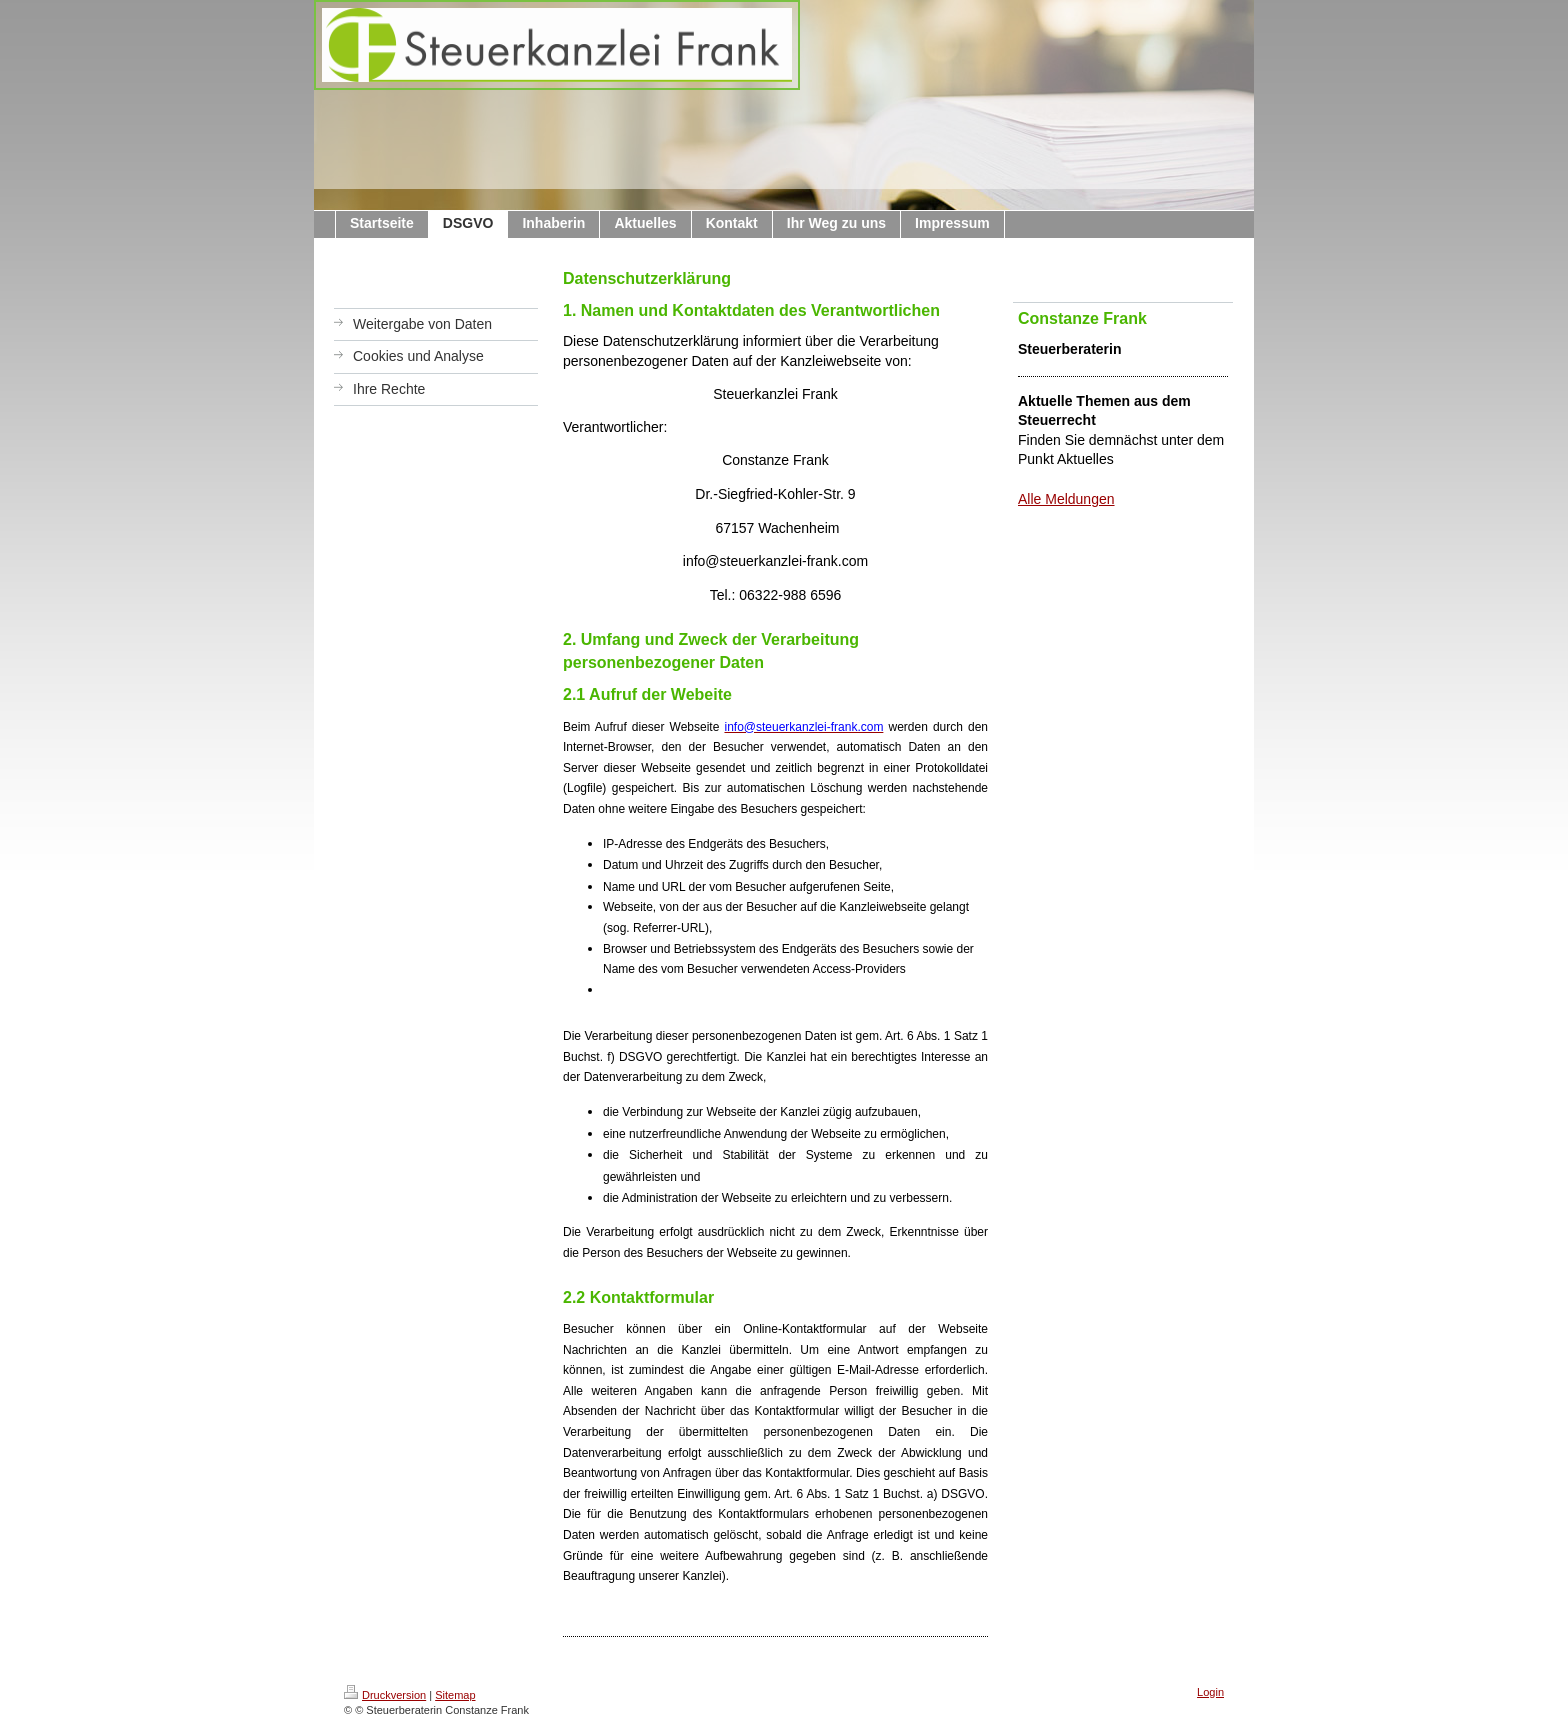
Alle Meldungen (1066, 499)
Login (1210, 1692)
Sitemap (455, 1695)
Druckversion (385, 1695)
